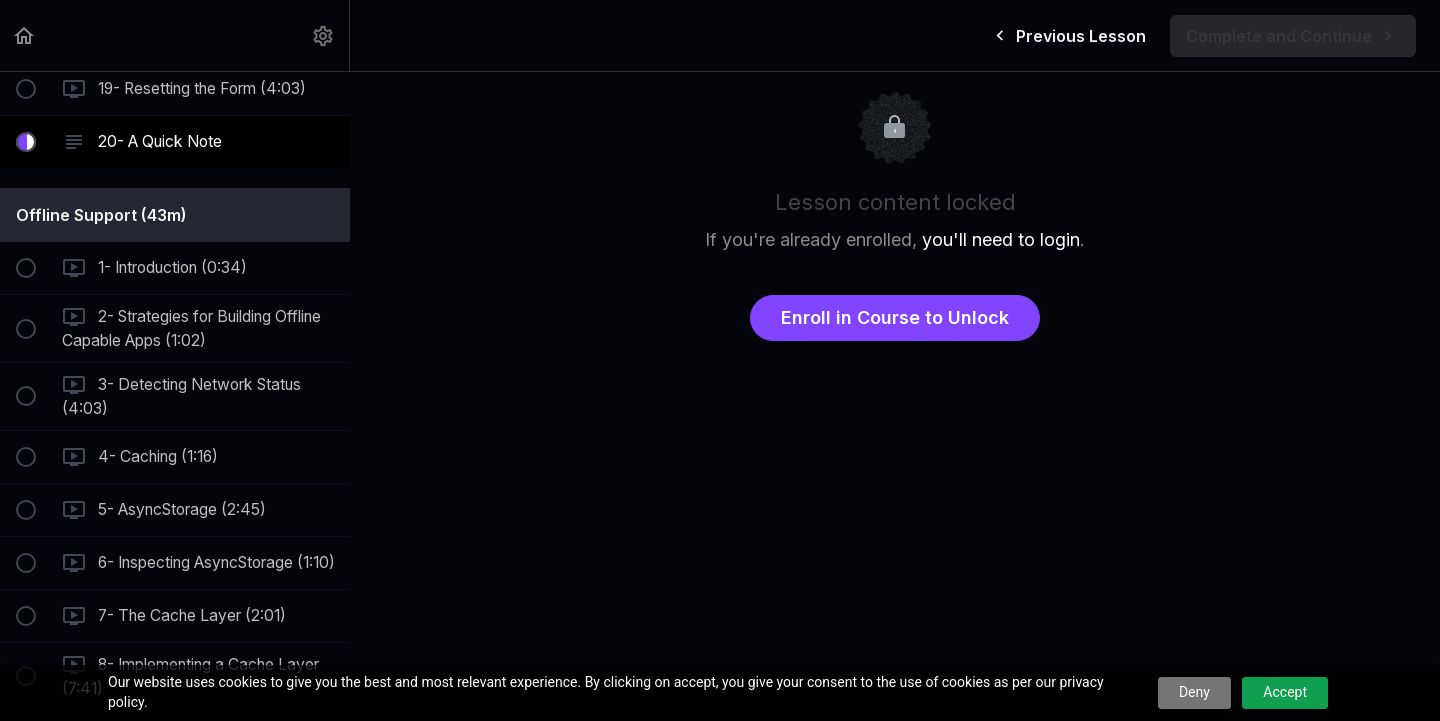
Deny (1194, 692)
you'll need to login (1001, 239)
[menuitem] (324, 35)
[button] (25, 35)
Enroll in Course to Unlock (895, 317)
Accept (1285, 692)
